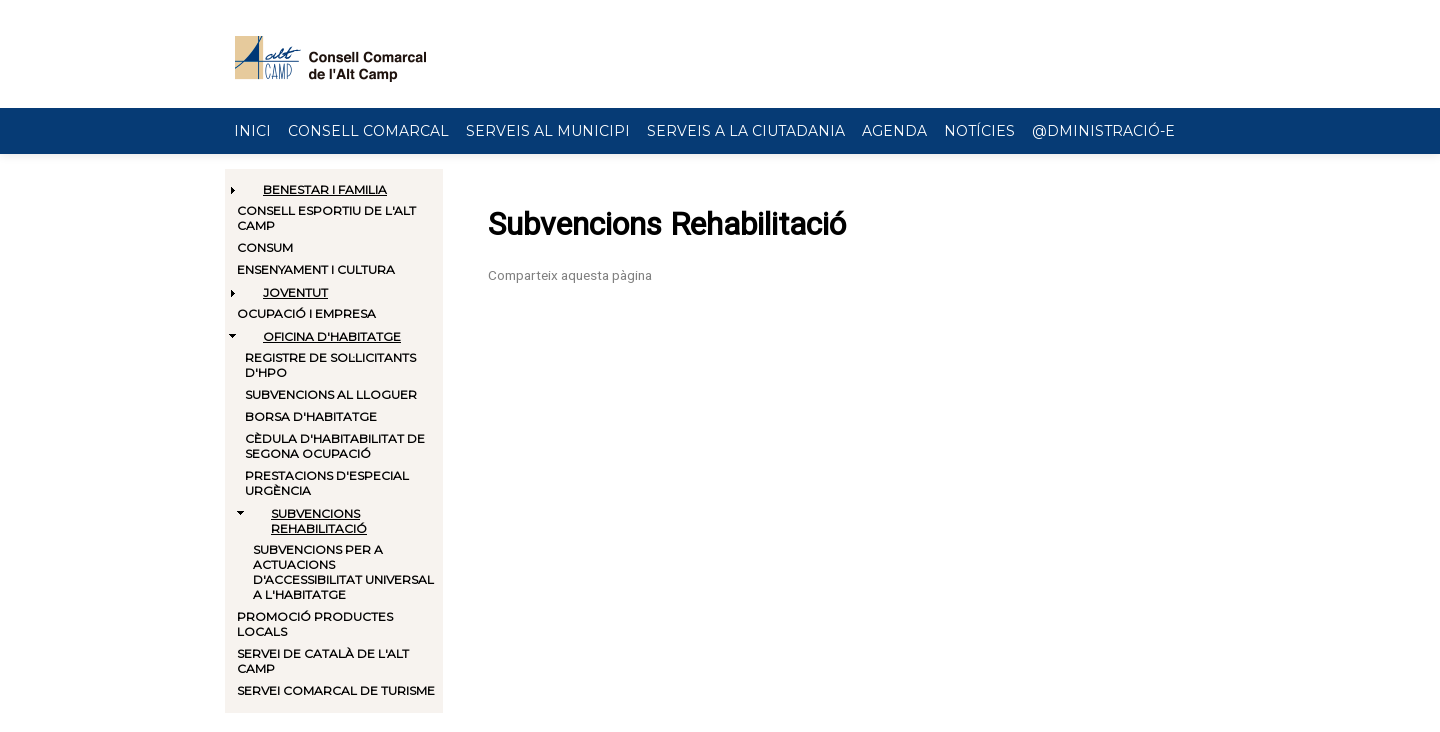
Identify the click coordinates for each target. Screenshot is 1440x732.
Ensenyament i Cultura (316, 269)
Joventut (295, 292)
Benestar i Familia (325, 189)
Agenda (894, 131)
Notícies (979, 131)
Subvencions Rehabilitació (319, 521)
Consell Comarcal (368, 131)
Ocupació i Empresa (306, 313)
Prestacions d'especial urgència (327, 483)
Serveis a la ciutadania (746, 131)
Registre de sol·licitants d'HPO (330, 365)
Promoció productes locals (315, 624)
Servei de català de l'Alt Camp (323, 661)
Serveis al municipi (548, 131)
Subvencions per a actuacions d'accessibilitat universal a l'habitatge (343, 572)
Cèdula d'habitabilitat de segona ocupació (335, 446)
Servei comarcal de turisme (336, 690)
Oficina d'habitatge (332, 336)
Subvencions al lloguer (331, 394)
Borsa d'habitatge (311, 416)
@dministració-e (1103, 131)
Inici (252, 131)
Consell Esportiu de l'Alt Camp (326, 218)
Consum (265, 247)
